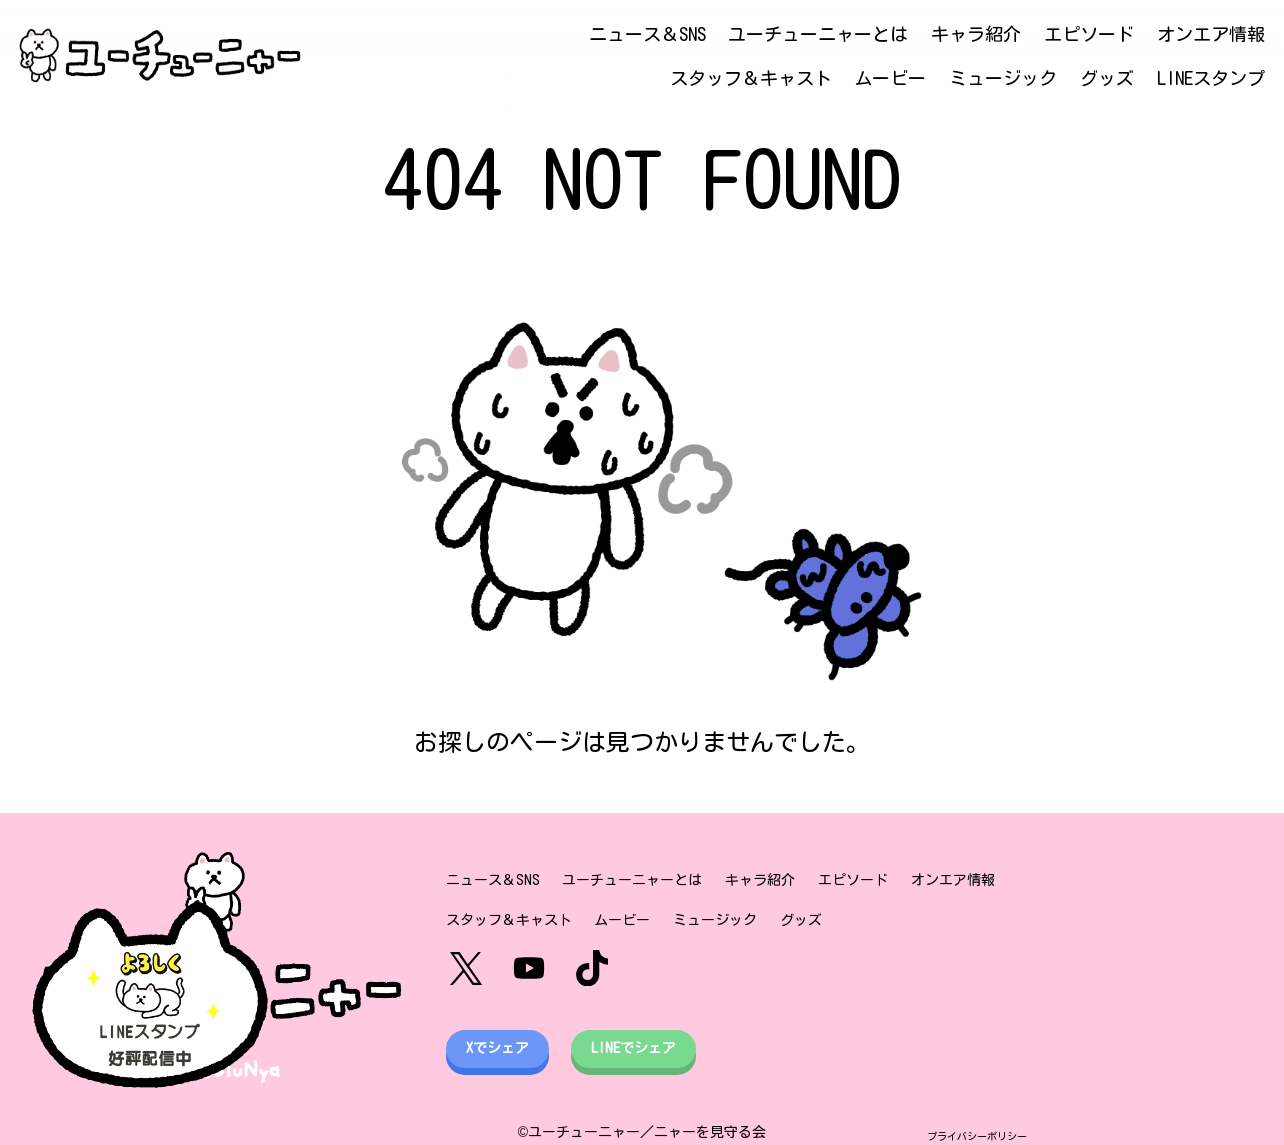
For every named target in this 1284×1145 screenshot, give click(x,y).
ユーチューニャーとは (818, 34)
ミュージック (1003, 78)
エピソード (1089, 34)
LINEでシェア (633, 1048)
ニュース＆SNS (647, 34)
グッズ (1107, 78)
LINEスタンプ (1211, 78)
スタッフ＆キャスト (751, 78)
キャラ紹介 (976, 34)
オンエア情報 (1211, 34)
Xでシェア (497, 1048)
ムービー (890, 78)
